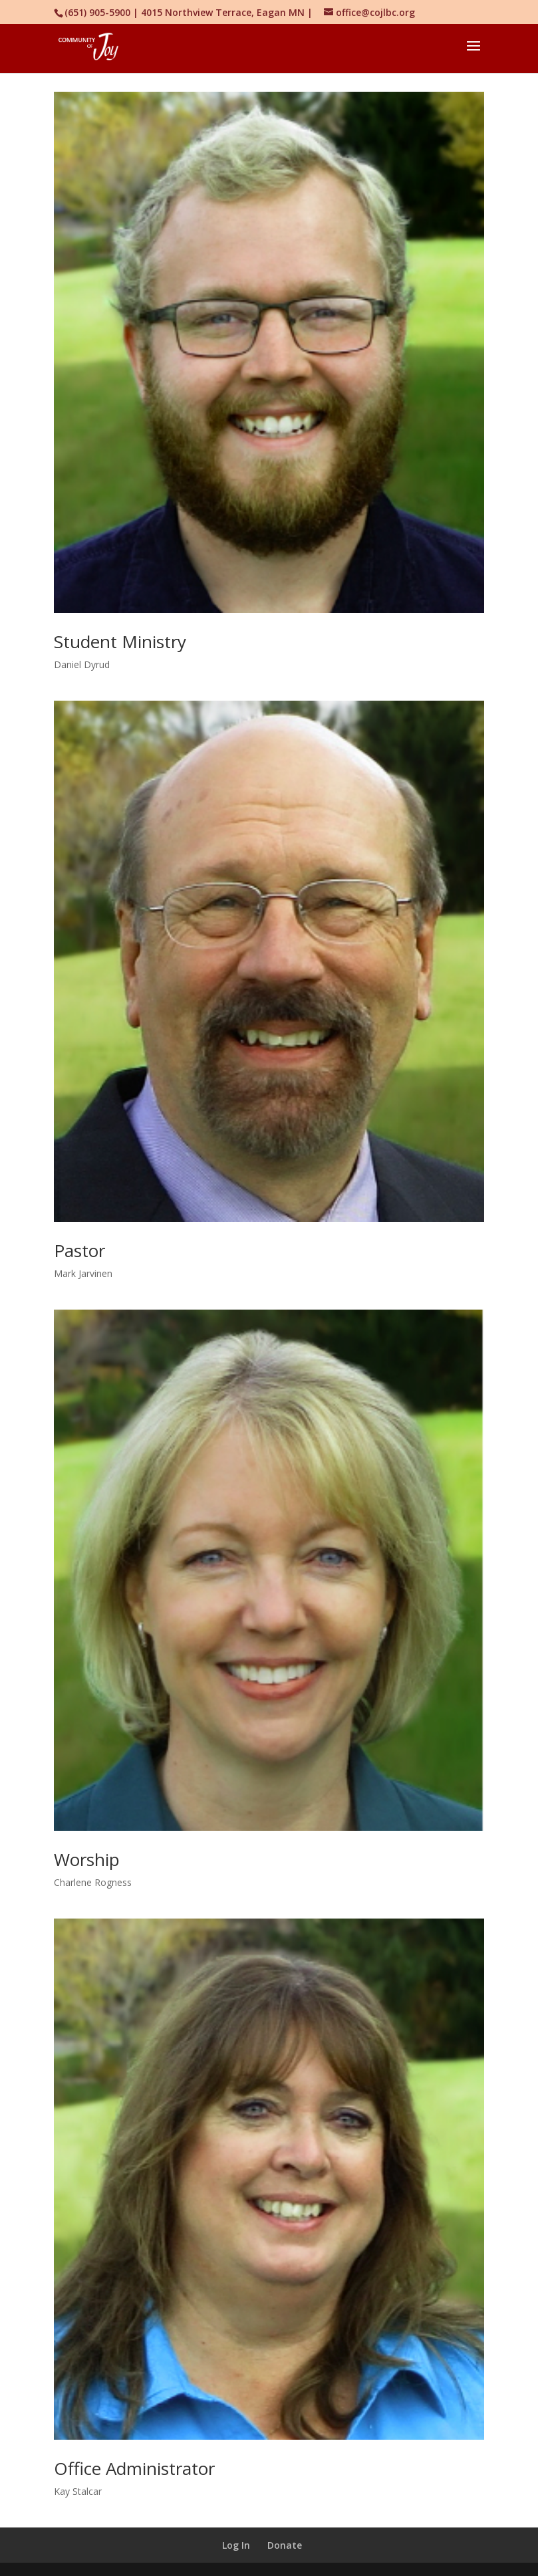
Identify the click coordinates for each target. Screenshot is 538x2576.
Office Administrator (134, 2468)
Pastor (79, 1250)
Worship (87, 1859)
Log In (236, 2545)
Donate (284, 2545)
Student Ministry (120, 641)
